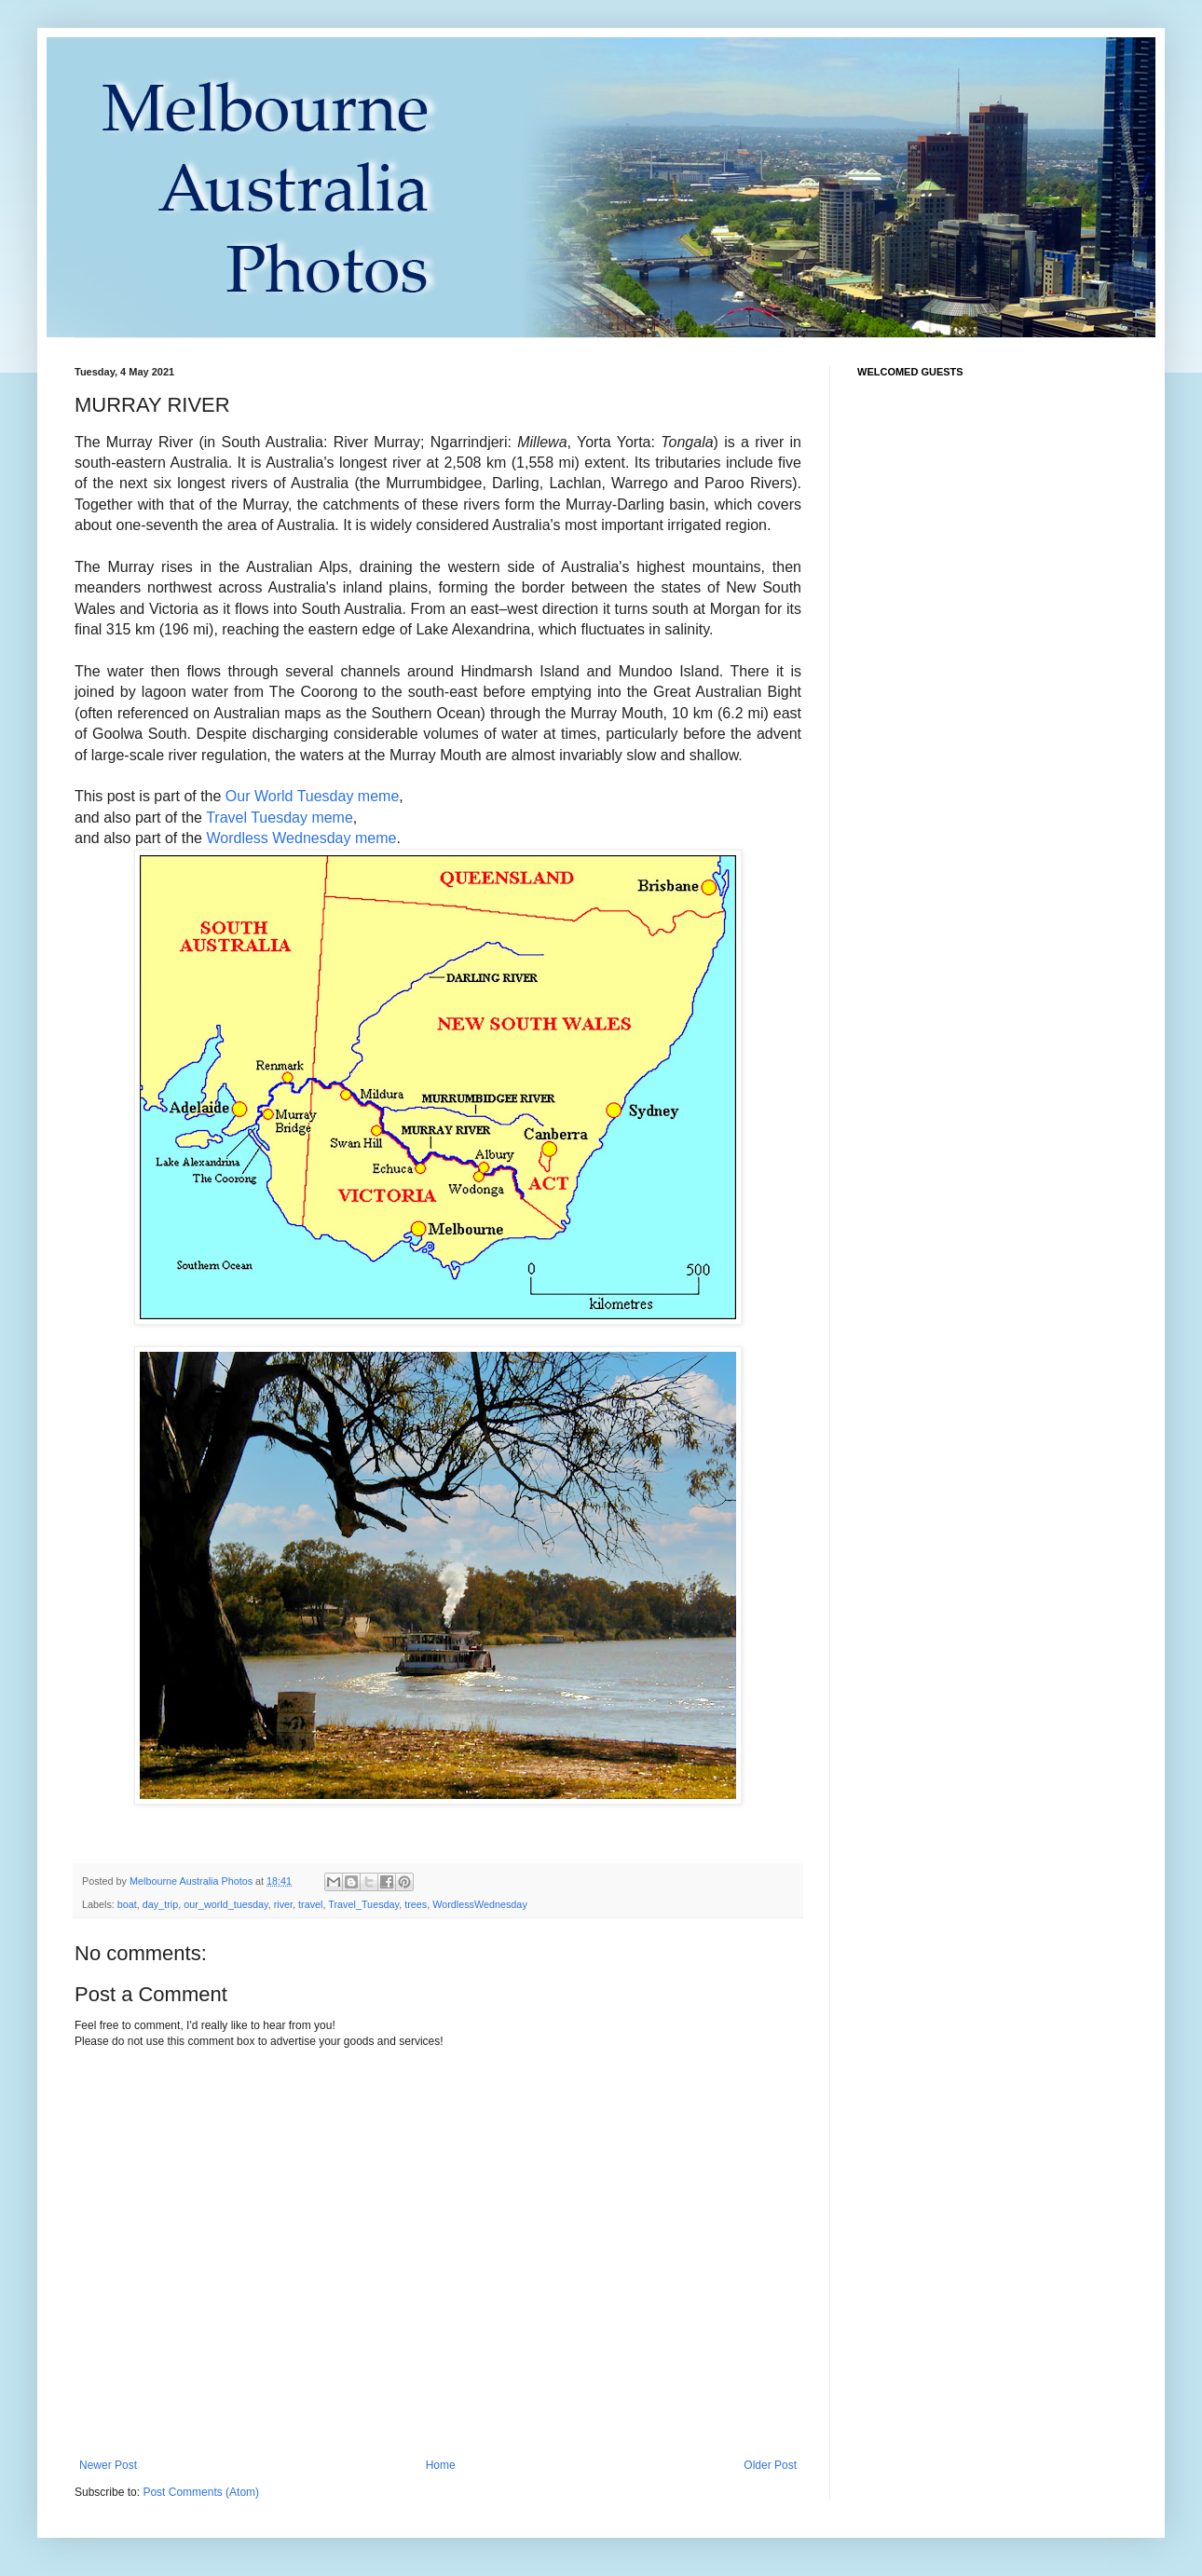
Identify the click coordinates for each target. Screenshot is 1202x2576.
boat (127, 1904)
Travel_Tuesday (363, 1904)
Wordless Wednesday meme (301, 838)
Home (441, 2465)
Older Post (770, 2465)
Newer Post (108, 2465)
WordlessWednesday (479, 1904)
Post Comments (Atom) (201, 2492)
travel (310, 1904)
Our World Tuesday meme (312, 796)
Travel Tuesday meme (279, 817)
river (283, 1904)
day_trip (160, 1904)
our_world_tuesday (225, 1904)
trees (415, 1904)
